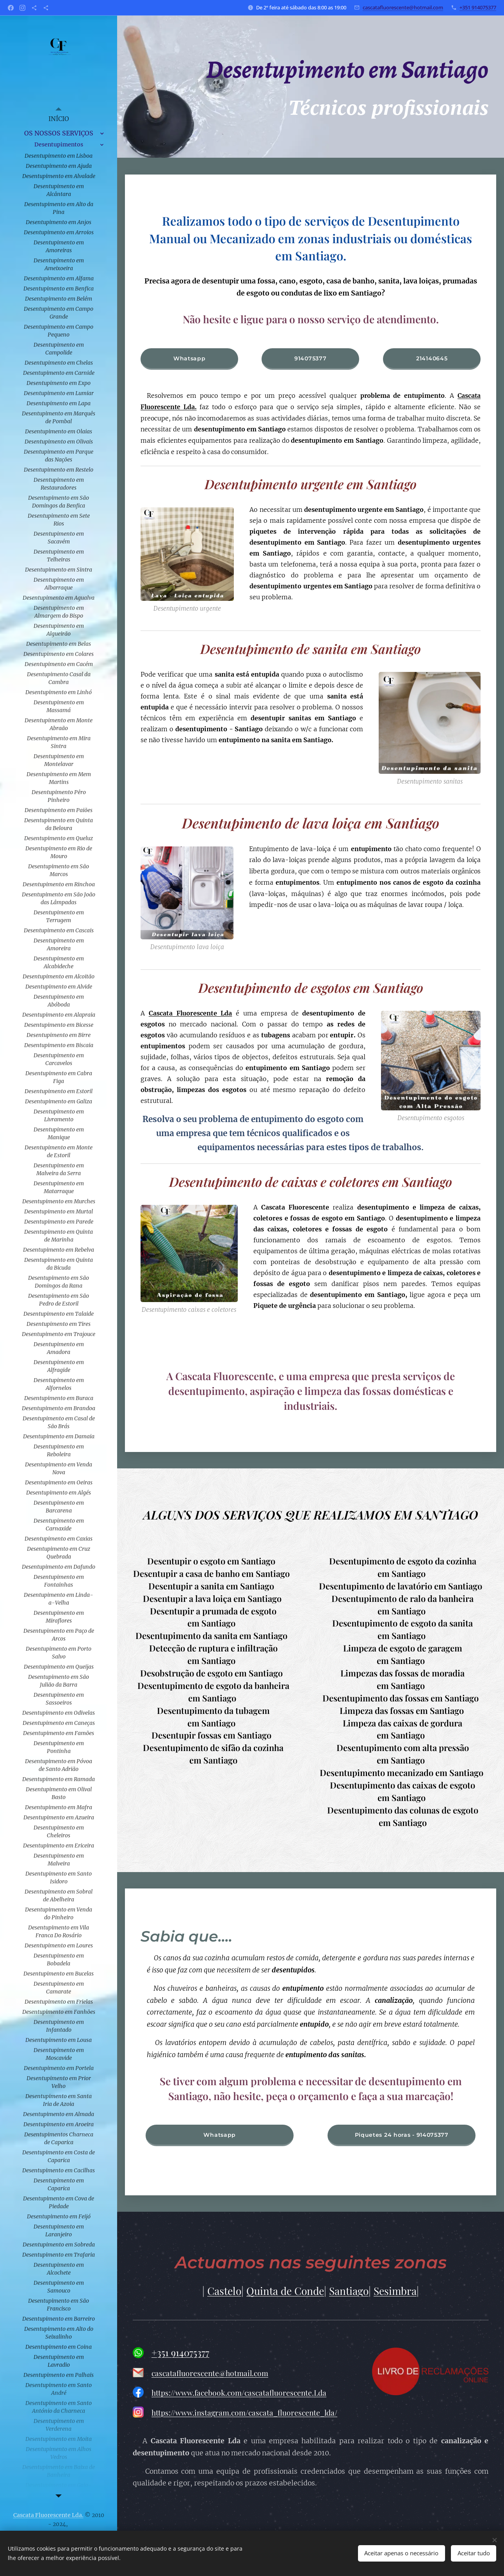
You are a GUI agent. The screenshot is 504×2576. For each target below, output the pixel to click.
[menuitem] (58, 118)
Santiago (349, 2291)
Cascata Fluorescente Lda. (48, 2515)
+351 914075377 (477, 7)
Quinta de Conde (285, 2291)
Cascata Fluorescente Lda (190, 1013)
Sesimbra (395, 2291)
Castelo (224, 2291)
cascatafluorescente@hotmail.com (403, 7)
